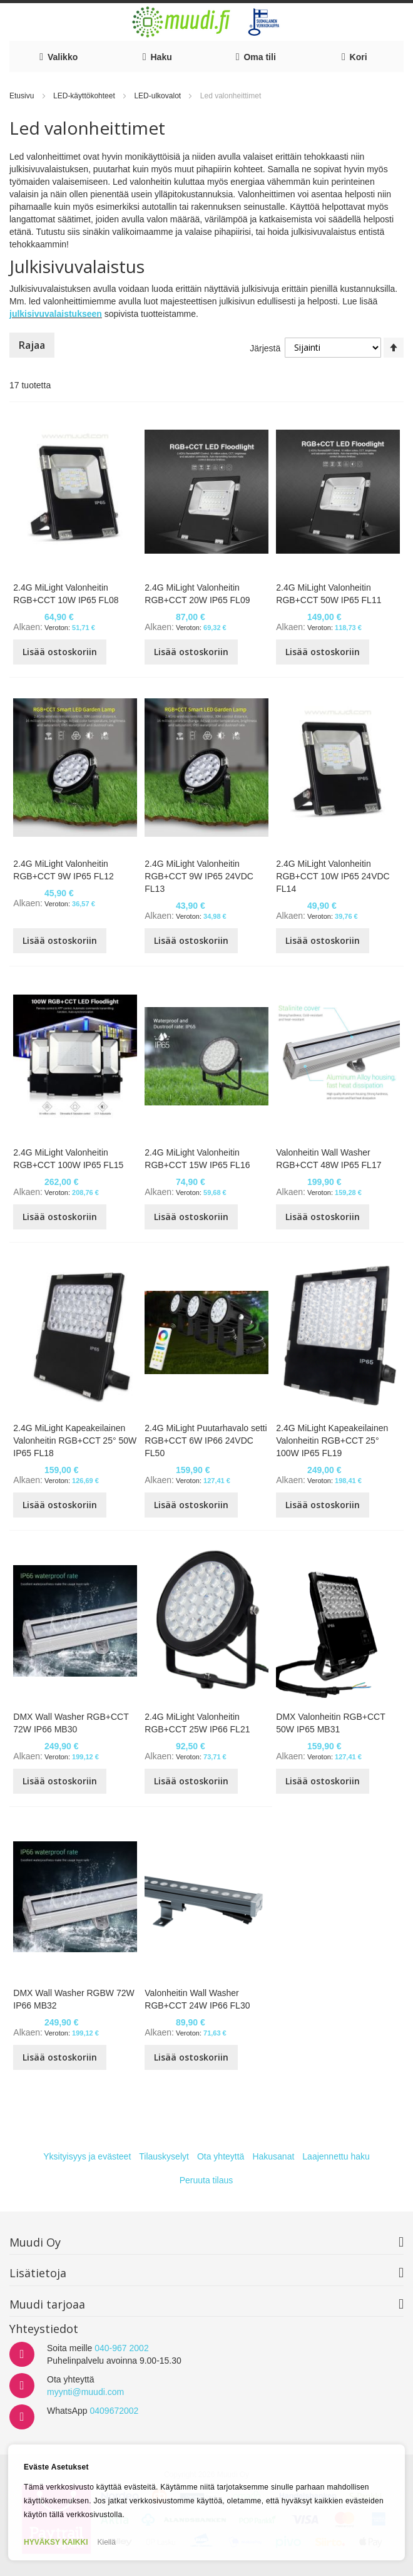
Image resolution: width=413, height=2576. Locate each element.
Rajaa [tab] (32, 345)
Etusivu (22, 95)
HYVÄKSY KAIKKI (56, 2542)
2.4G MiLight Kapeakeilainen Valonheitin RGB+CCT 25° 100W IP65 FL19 (332, 1440)
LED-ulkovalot (158, 95)
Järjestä (265, 348)
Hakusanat (273, 2156)
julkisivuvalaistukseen (55, 314)
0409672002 (113, 2411)
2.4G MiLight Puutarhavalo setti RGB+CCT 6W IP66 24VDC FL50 (206, 1440)
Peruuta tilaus (206, 2180)
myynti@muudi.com (85, 2392)
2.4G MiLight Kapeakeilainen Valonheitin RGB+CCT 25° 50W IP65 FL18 (74, 1440)
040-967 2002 (121, 2348)
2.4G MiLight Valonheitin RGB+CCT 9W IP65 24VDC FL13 (199, 876)
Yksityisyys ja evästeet (87, 2156)
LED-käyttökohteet (85, 95)
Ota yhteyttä (220, 2156)
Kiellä (106, 2542)
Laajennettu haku (335, 2156)
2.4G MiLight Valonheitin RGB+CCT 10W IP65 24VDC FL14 (332, 876)
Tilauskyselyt (164, 2156)
